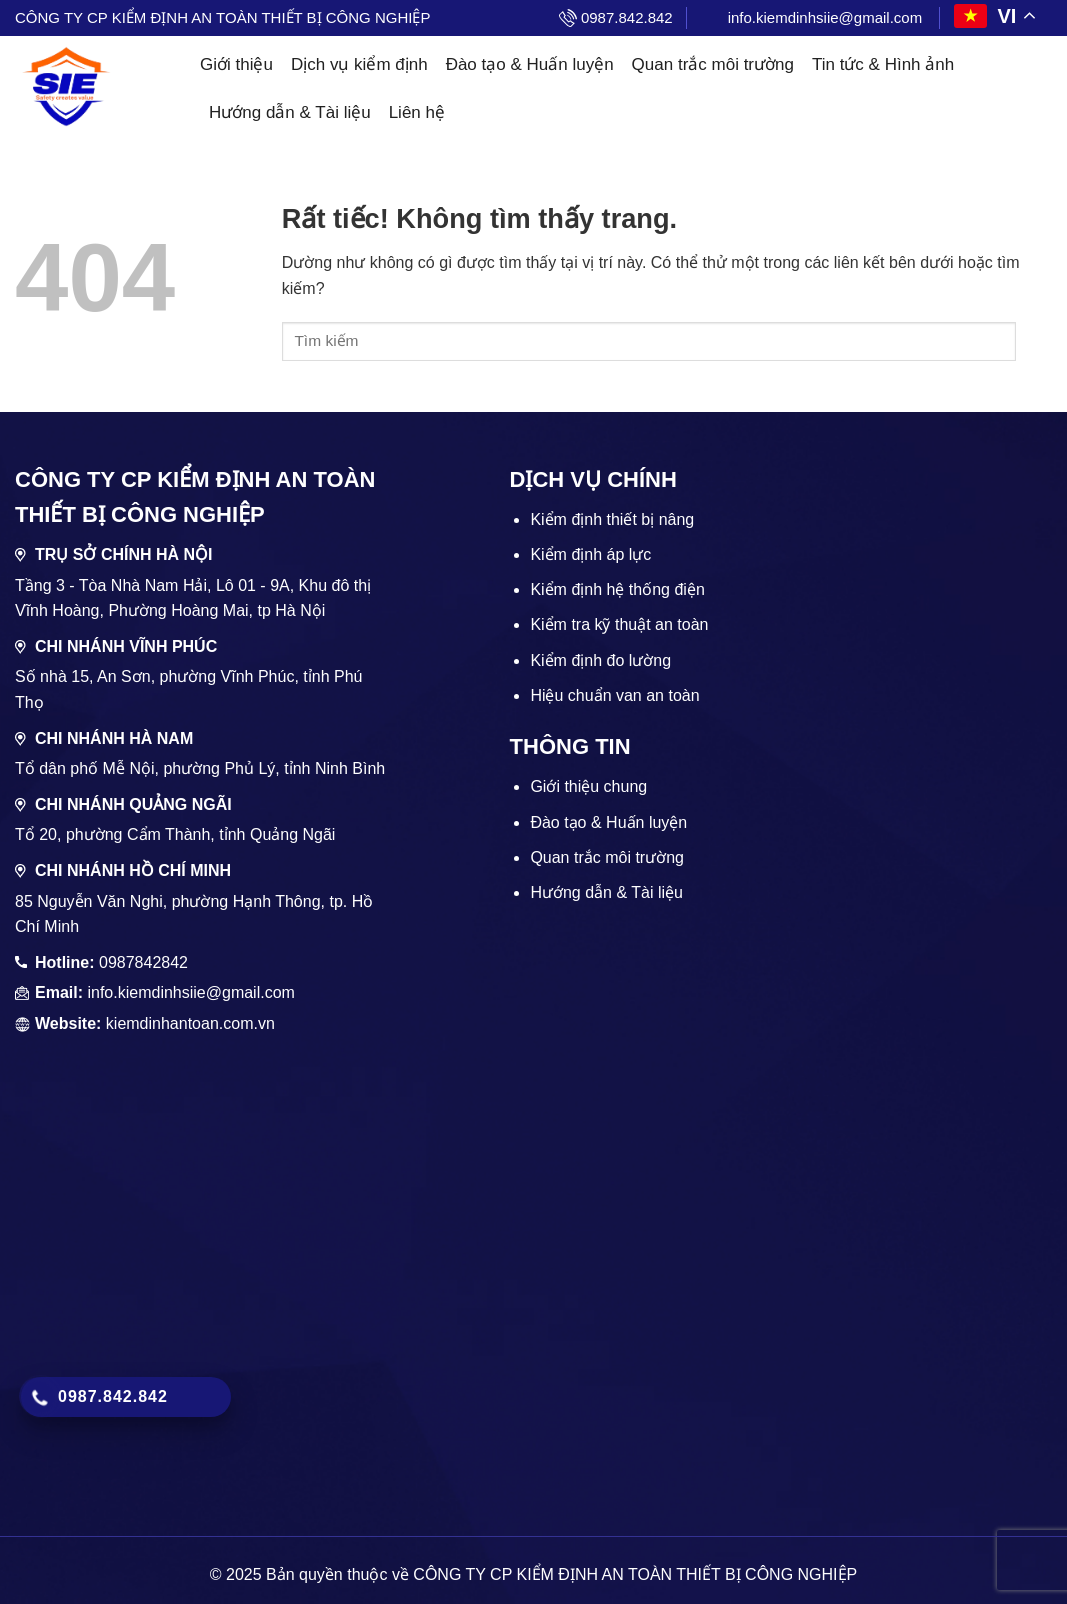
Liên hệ (417, 112)
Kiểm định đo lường (600, 660)
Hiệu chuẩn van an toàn (614, 695)
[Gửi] (1034, 342)
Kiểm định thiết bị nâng (612, 519)
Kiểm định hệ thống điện (617, 589)
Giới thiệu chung (588, 786)
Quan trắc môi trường (713, 64)
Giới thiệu (236, 64)
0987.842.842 (627, 17)
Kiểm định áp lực (590, 554)
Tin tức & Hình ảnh (883, 64)
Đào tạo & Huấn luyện (530, 64)
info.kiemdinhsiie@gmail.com (825, 17)
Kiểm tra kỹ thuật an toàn (619, 624)
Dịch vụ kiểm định (359, 64)
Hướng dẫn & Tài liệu (290, 112)
